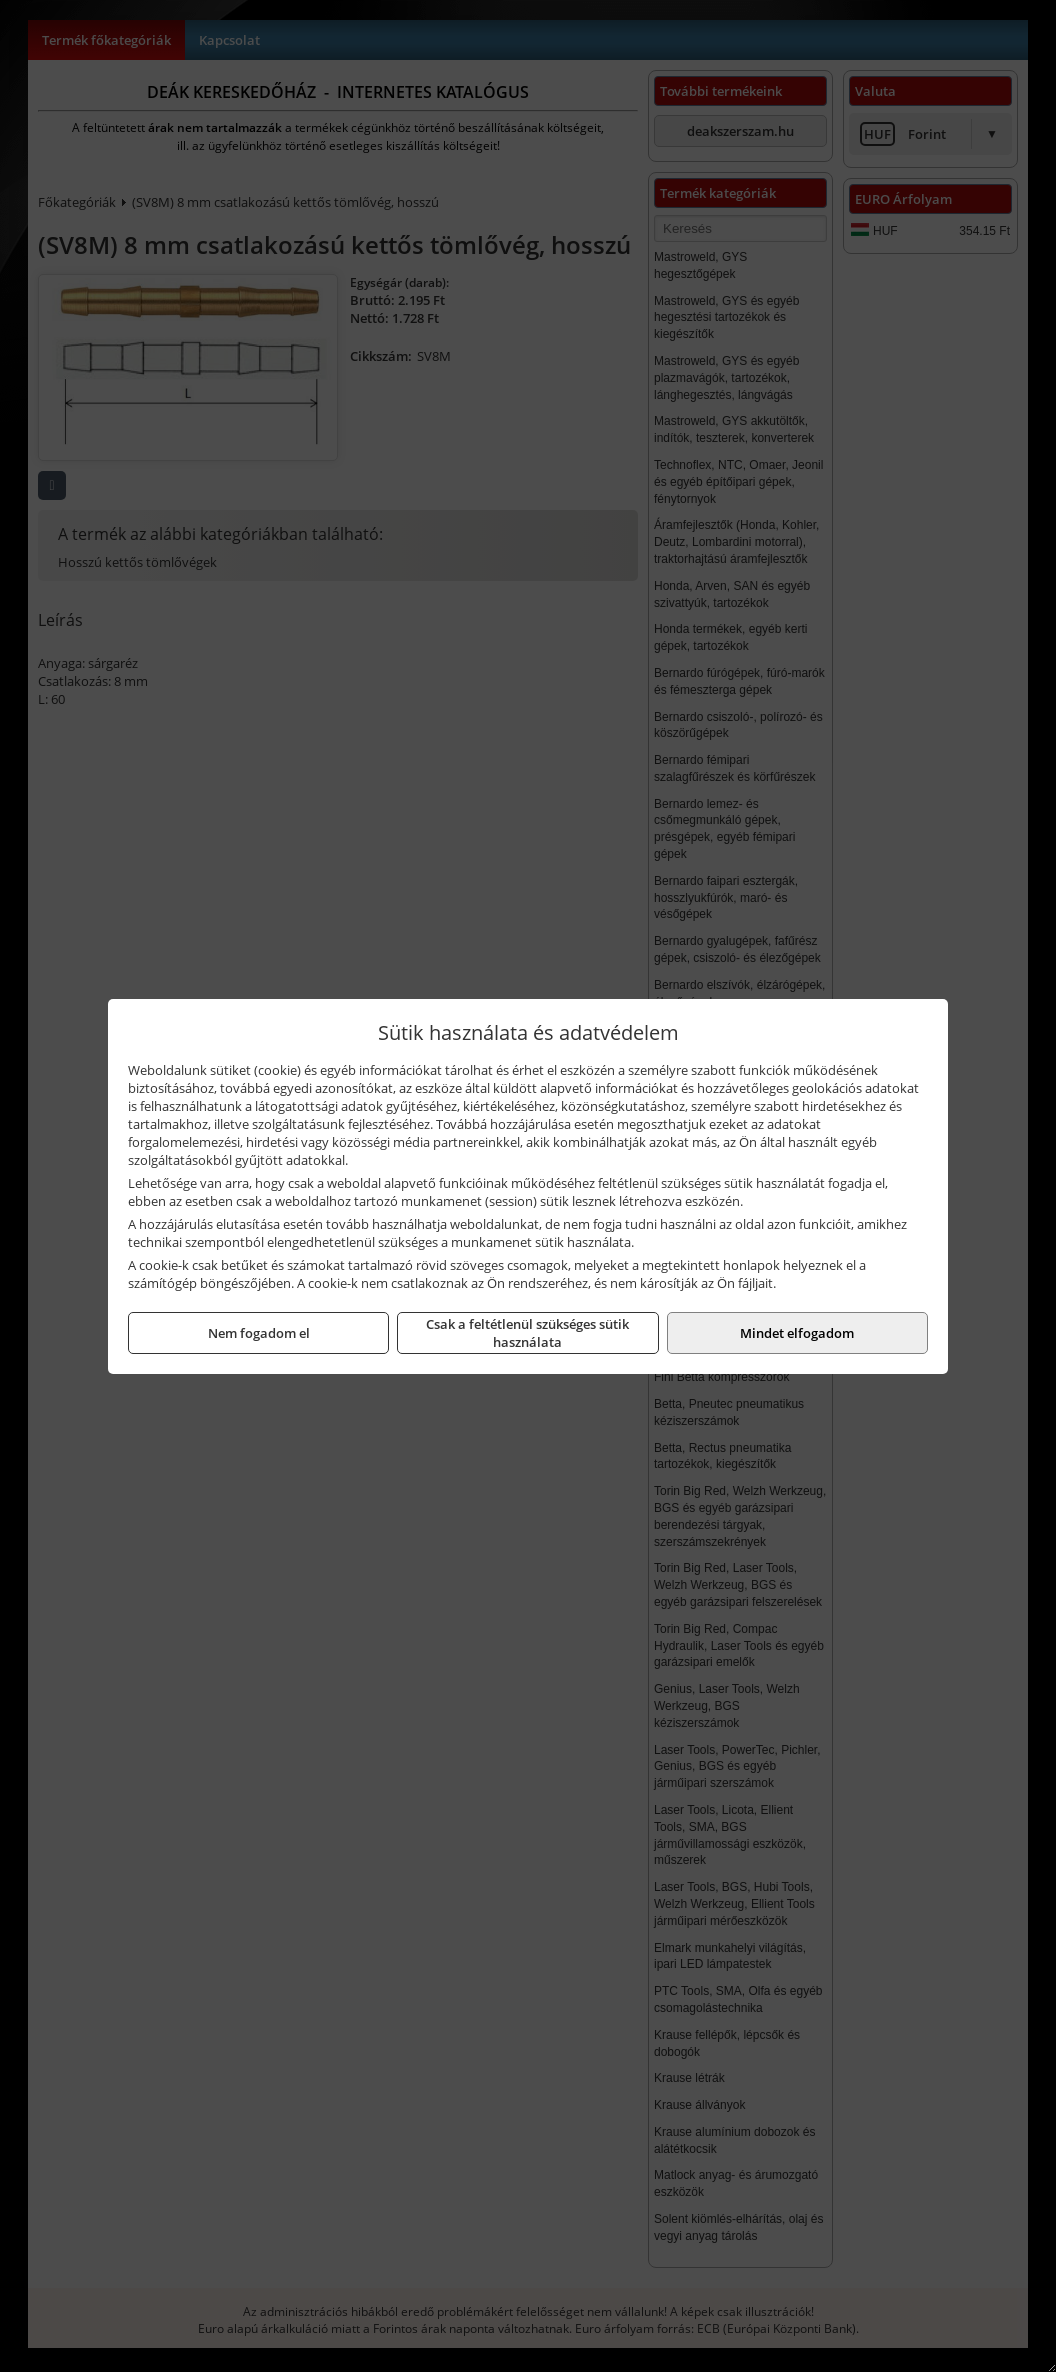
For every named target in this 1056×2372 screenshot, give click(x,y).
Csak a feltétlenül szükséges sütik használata (527, 1333)
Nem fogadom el (259, 1333)
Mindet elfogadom (797, 1333)
